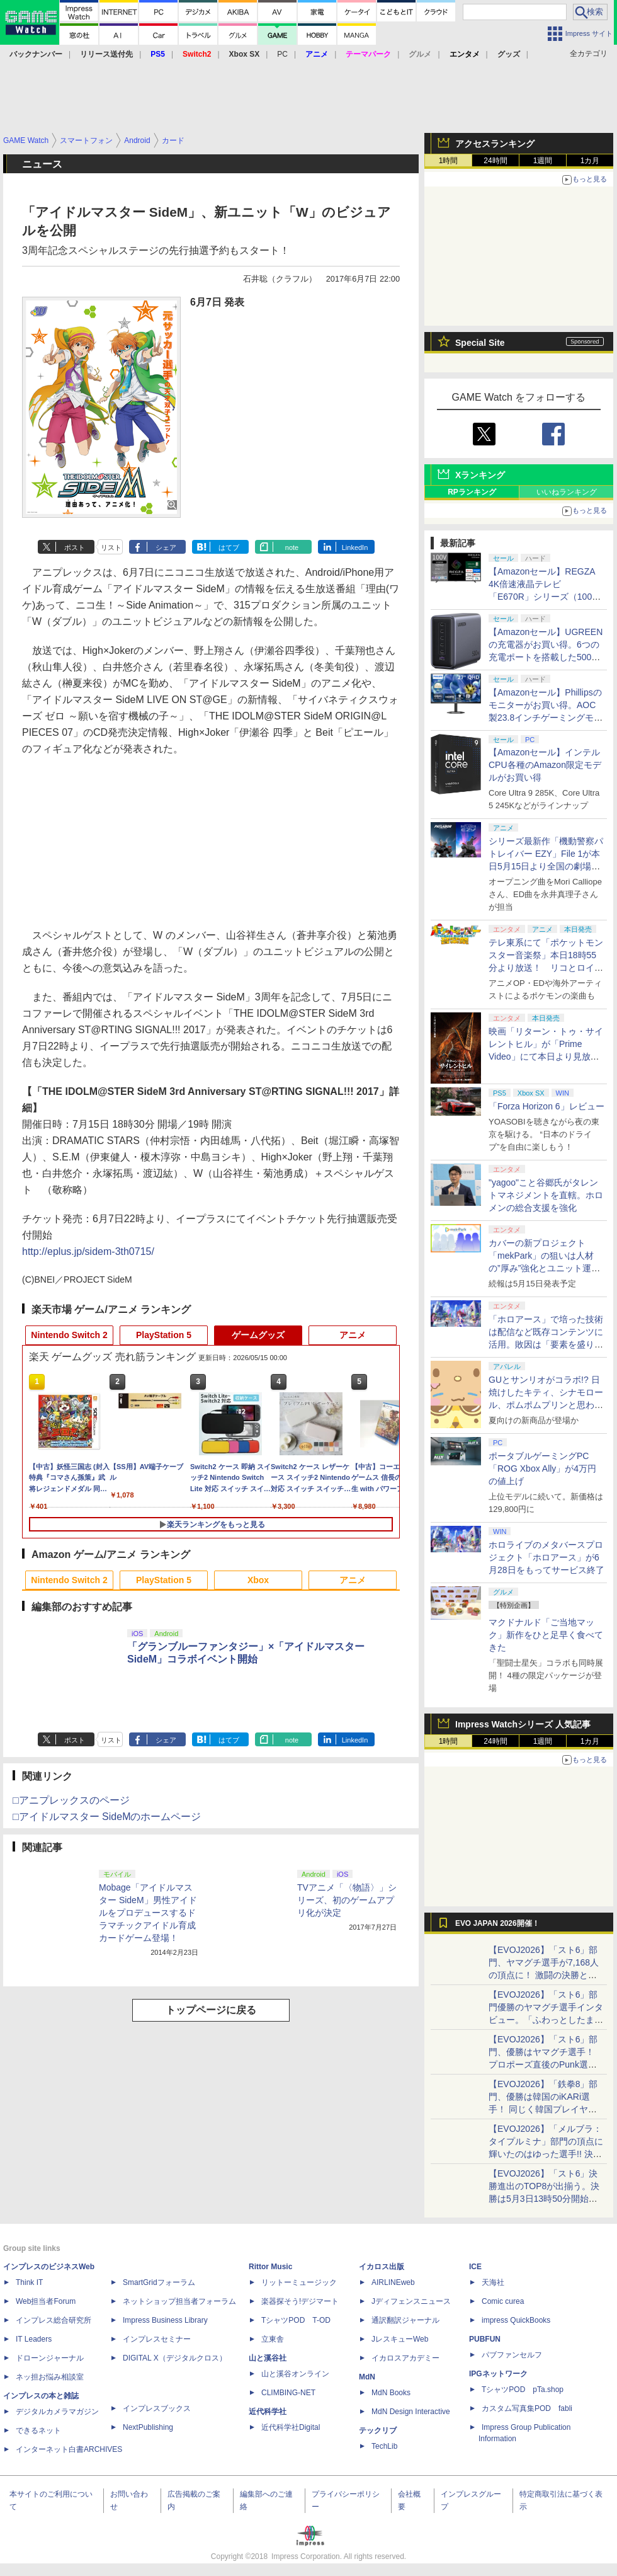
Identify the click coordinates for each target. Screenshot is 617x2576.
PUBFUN (485, 2339)
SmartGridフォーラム (159, 2282)
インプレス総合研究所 (53, 2320)
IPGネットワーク (498, 2373)
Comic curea (503, 2301)
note (291, 547)
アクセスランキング (495, 144)
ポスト (74, 547)
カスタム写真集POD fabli (527, 2408)
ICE (475, 2266)
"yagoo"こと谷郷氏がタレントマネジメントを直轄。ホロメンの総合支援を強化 (546, 1195)
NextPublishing (148, 2427)
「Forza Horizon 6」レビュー (546, 1106)
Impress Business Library (165, 2320)
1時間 (448, 160)
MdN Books (390, 2392)
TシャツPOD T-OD (296, 2320)
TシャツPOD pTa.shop (522, 2389)
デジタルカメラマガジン (57, 2411)
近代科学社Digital (290, 2427)
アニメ (352, 1335)
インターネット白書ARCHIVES (69, 2449)
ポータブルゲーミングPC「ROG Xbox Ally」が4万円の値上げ (542, 1468)
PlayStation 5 (163, 1335)
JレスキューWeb (399, 2339)
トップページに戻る (211, 2010)
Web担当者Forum (46, 2301)
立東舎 (272, 2339)
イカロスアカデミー (405, 2358)
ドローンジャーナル (50, 2358)
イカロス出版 (381, 2266)
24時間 (495, 160)
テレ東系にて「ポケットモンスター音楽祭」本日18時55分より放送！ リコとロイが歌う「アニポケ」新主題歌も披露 (546, 967)
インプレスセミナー (157, 2339)
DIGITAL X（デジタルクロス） (175, 2358)
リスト (111, 547)
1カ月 (590, 160)
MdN (367, 2377)
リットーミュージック (299, 2282)
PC (282, 54)
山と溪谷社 (267, 2358)
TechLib (384, 2446)
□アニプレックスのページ (71, 1800)
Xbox (258, 1580)
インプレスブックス (157, 2408)
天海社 (493, 2282)
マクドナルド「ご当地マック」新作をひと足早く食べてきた (546, 1634)
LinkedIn (355, 547)
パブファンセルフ (512, 2354)
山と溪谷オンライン (295, 2373)
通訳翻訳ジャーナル (405, 2320)
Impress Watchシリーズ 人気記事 (523, 1724)
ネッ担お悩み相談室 (50, 2377)
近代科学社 (267, 2411)
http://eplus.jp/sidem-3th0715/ (88, 1251)
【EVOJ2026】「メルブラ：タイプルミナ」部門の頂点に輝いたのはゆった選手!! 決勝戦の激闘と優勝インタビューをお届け (546, 2154)
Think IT (29, 2282)
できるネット (38, 2430)
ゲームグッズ (258, 1335)
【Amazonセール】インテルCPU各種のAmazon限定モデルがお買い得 (545, 764)
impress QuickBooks (516, 2320)
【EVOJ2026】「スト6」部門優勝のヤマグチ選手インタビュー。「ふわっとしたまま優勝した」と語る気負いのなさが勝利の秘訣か (546, 2019)
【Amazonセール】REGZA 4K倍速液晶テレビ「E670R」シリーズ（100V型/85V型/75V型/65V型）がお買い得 (543, 596)
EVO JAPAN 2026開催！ (497, 1923)
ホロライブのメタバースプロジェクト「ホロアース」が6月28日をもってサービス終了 (546, 1557)
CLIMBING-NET (288, 2392)
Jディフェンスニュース (411, 2301)
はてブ (228, 547)
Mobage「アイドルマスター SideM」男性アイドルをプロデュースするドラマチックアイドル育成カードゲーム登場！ (148, 1912)
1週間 (543, 160)
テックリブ (378, 2430)
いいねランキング (566, 492)
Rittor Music (270, 2266)
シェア (166, 547)
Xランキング (480, 475)
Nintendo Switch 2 (69, 1335)
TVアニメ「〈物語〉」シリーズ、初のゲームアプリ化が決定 (347, 1900)
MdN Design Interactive (410, 2411)
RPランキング (472, 492)
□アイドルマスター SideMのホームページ (107, 1816)
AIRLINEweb (393, 2282)
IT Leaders (34, 2339)
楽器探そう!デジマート (300, 2301)
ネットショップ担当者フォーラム (179, 2301)
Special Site (480, 343)
